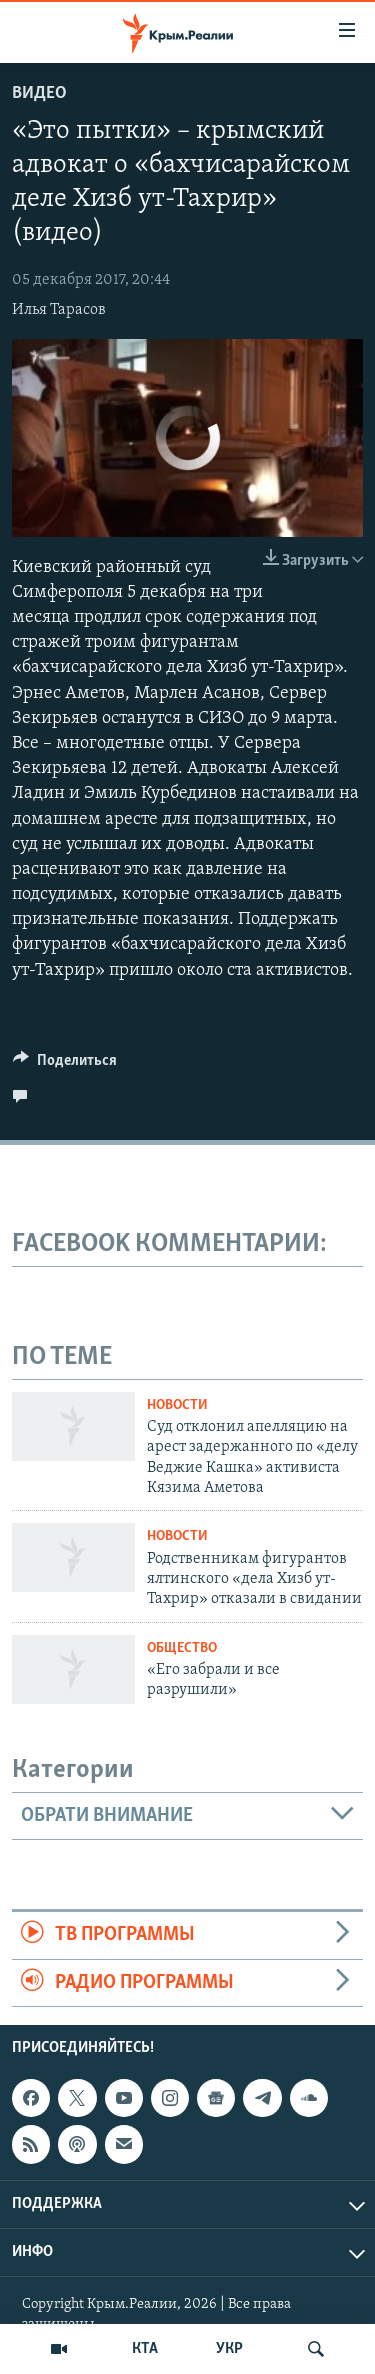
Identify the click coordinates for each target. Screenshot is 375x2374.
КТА (145, 2349)
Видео (39, 93)
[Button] (65, 1065)
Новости (177, 1405)
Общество (182, 1648)
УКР (229, 2349)
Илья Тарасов (59, 310)
